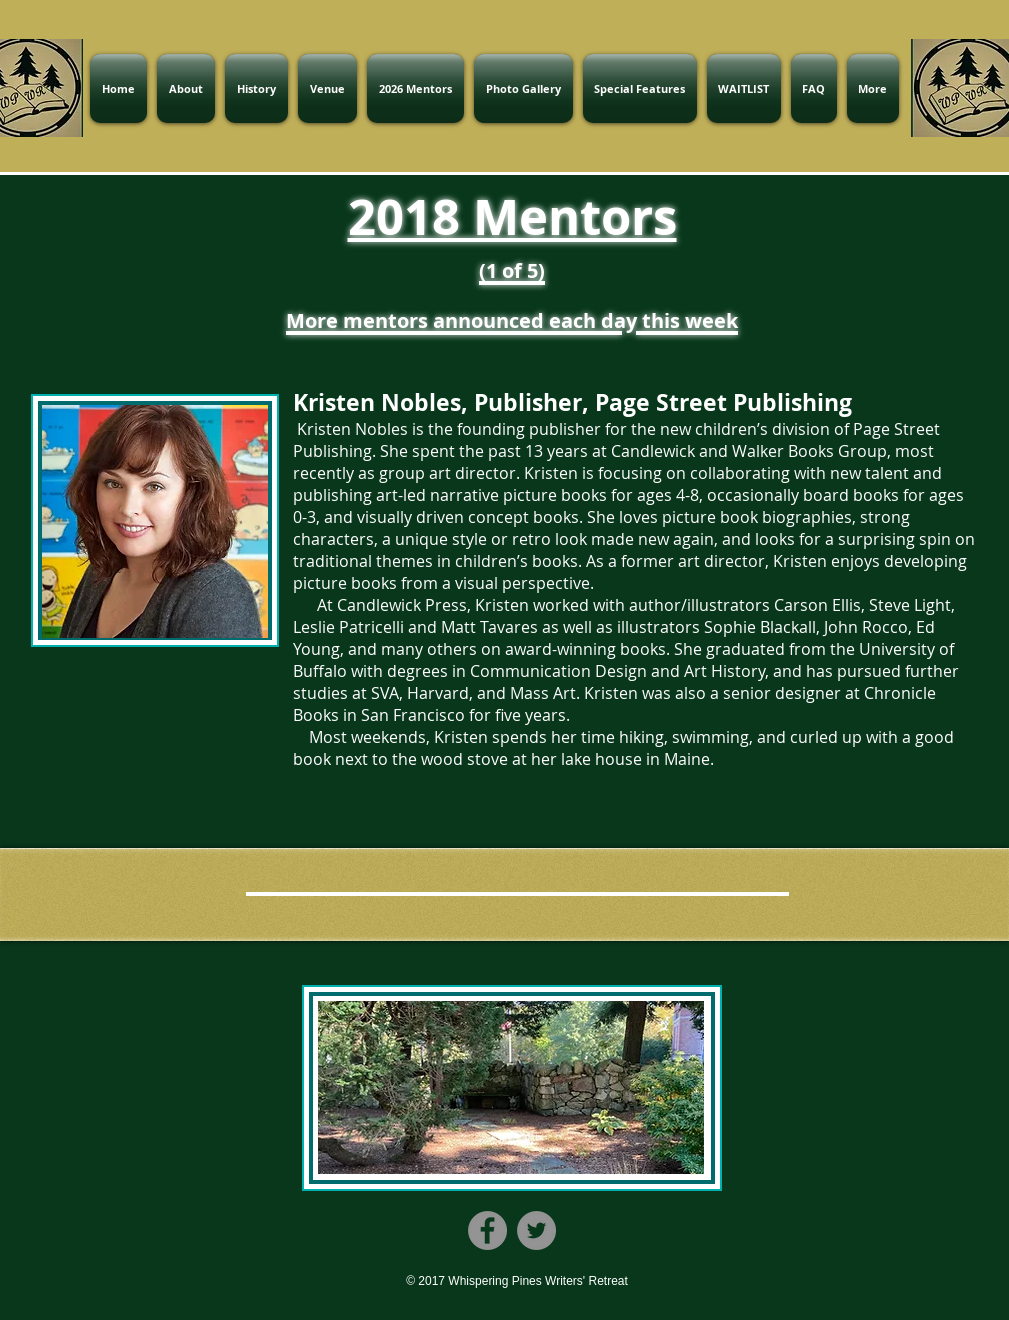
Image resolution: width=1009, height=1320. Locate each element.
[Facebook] (487, 1230)
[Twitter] (536, 1230)
